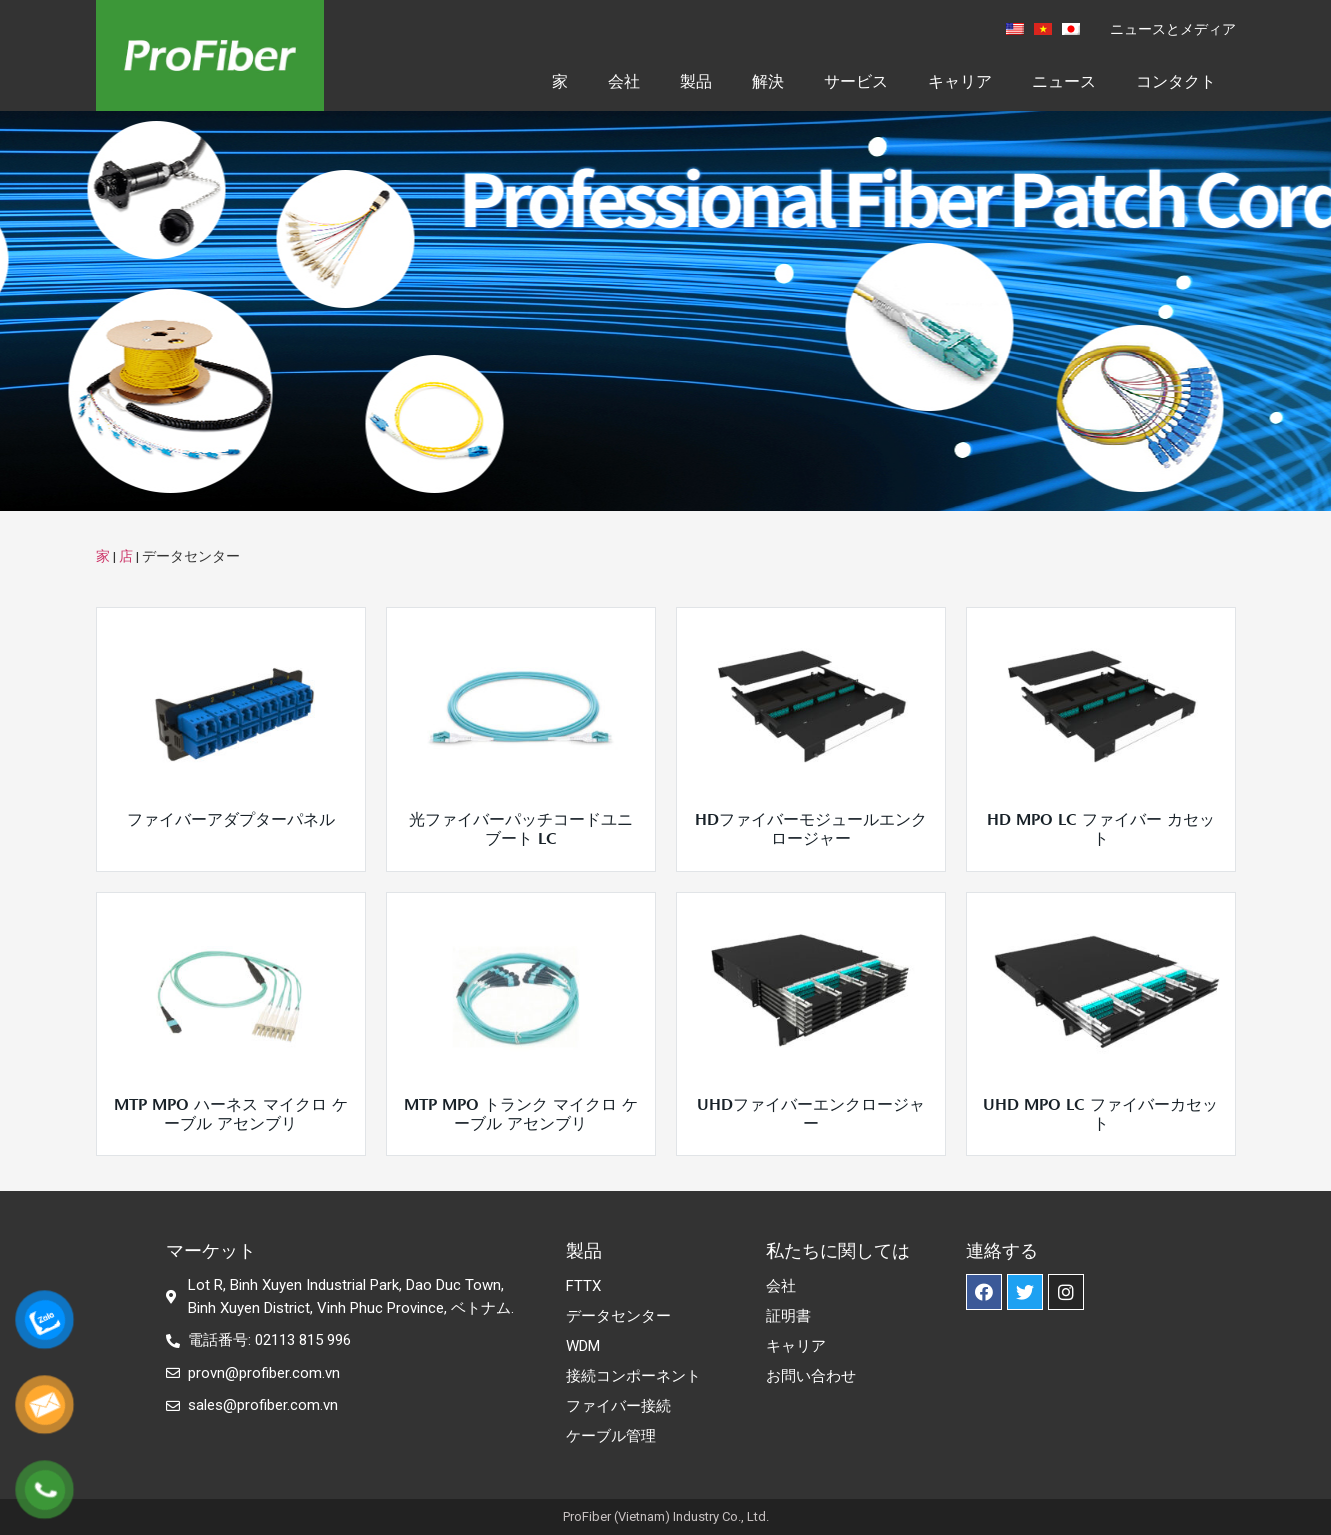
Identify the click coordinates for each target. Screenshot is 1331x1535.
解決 (768, 81)
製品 (696, 81)
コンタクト (1176, 81)
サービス (856, 81)
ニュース (1064, 81)
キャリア (960, 81)
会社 (624, 81)
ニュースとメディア (1173, 29)
